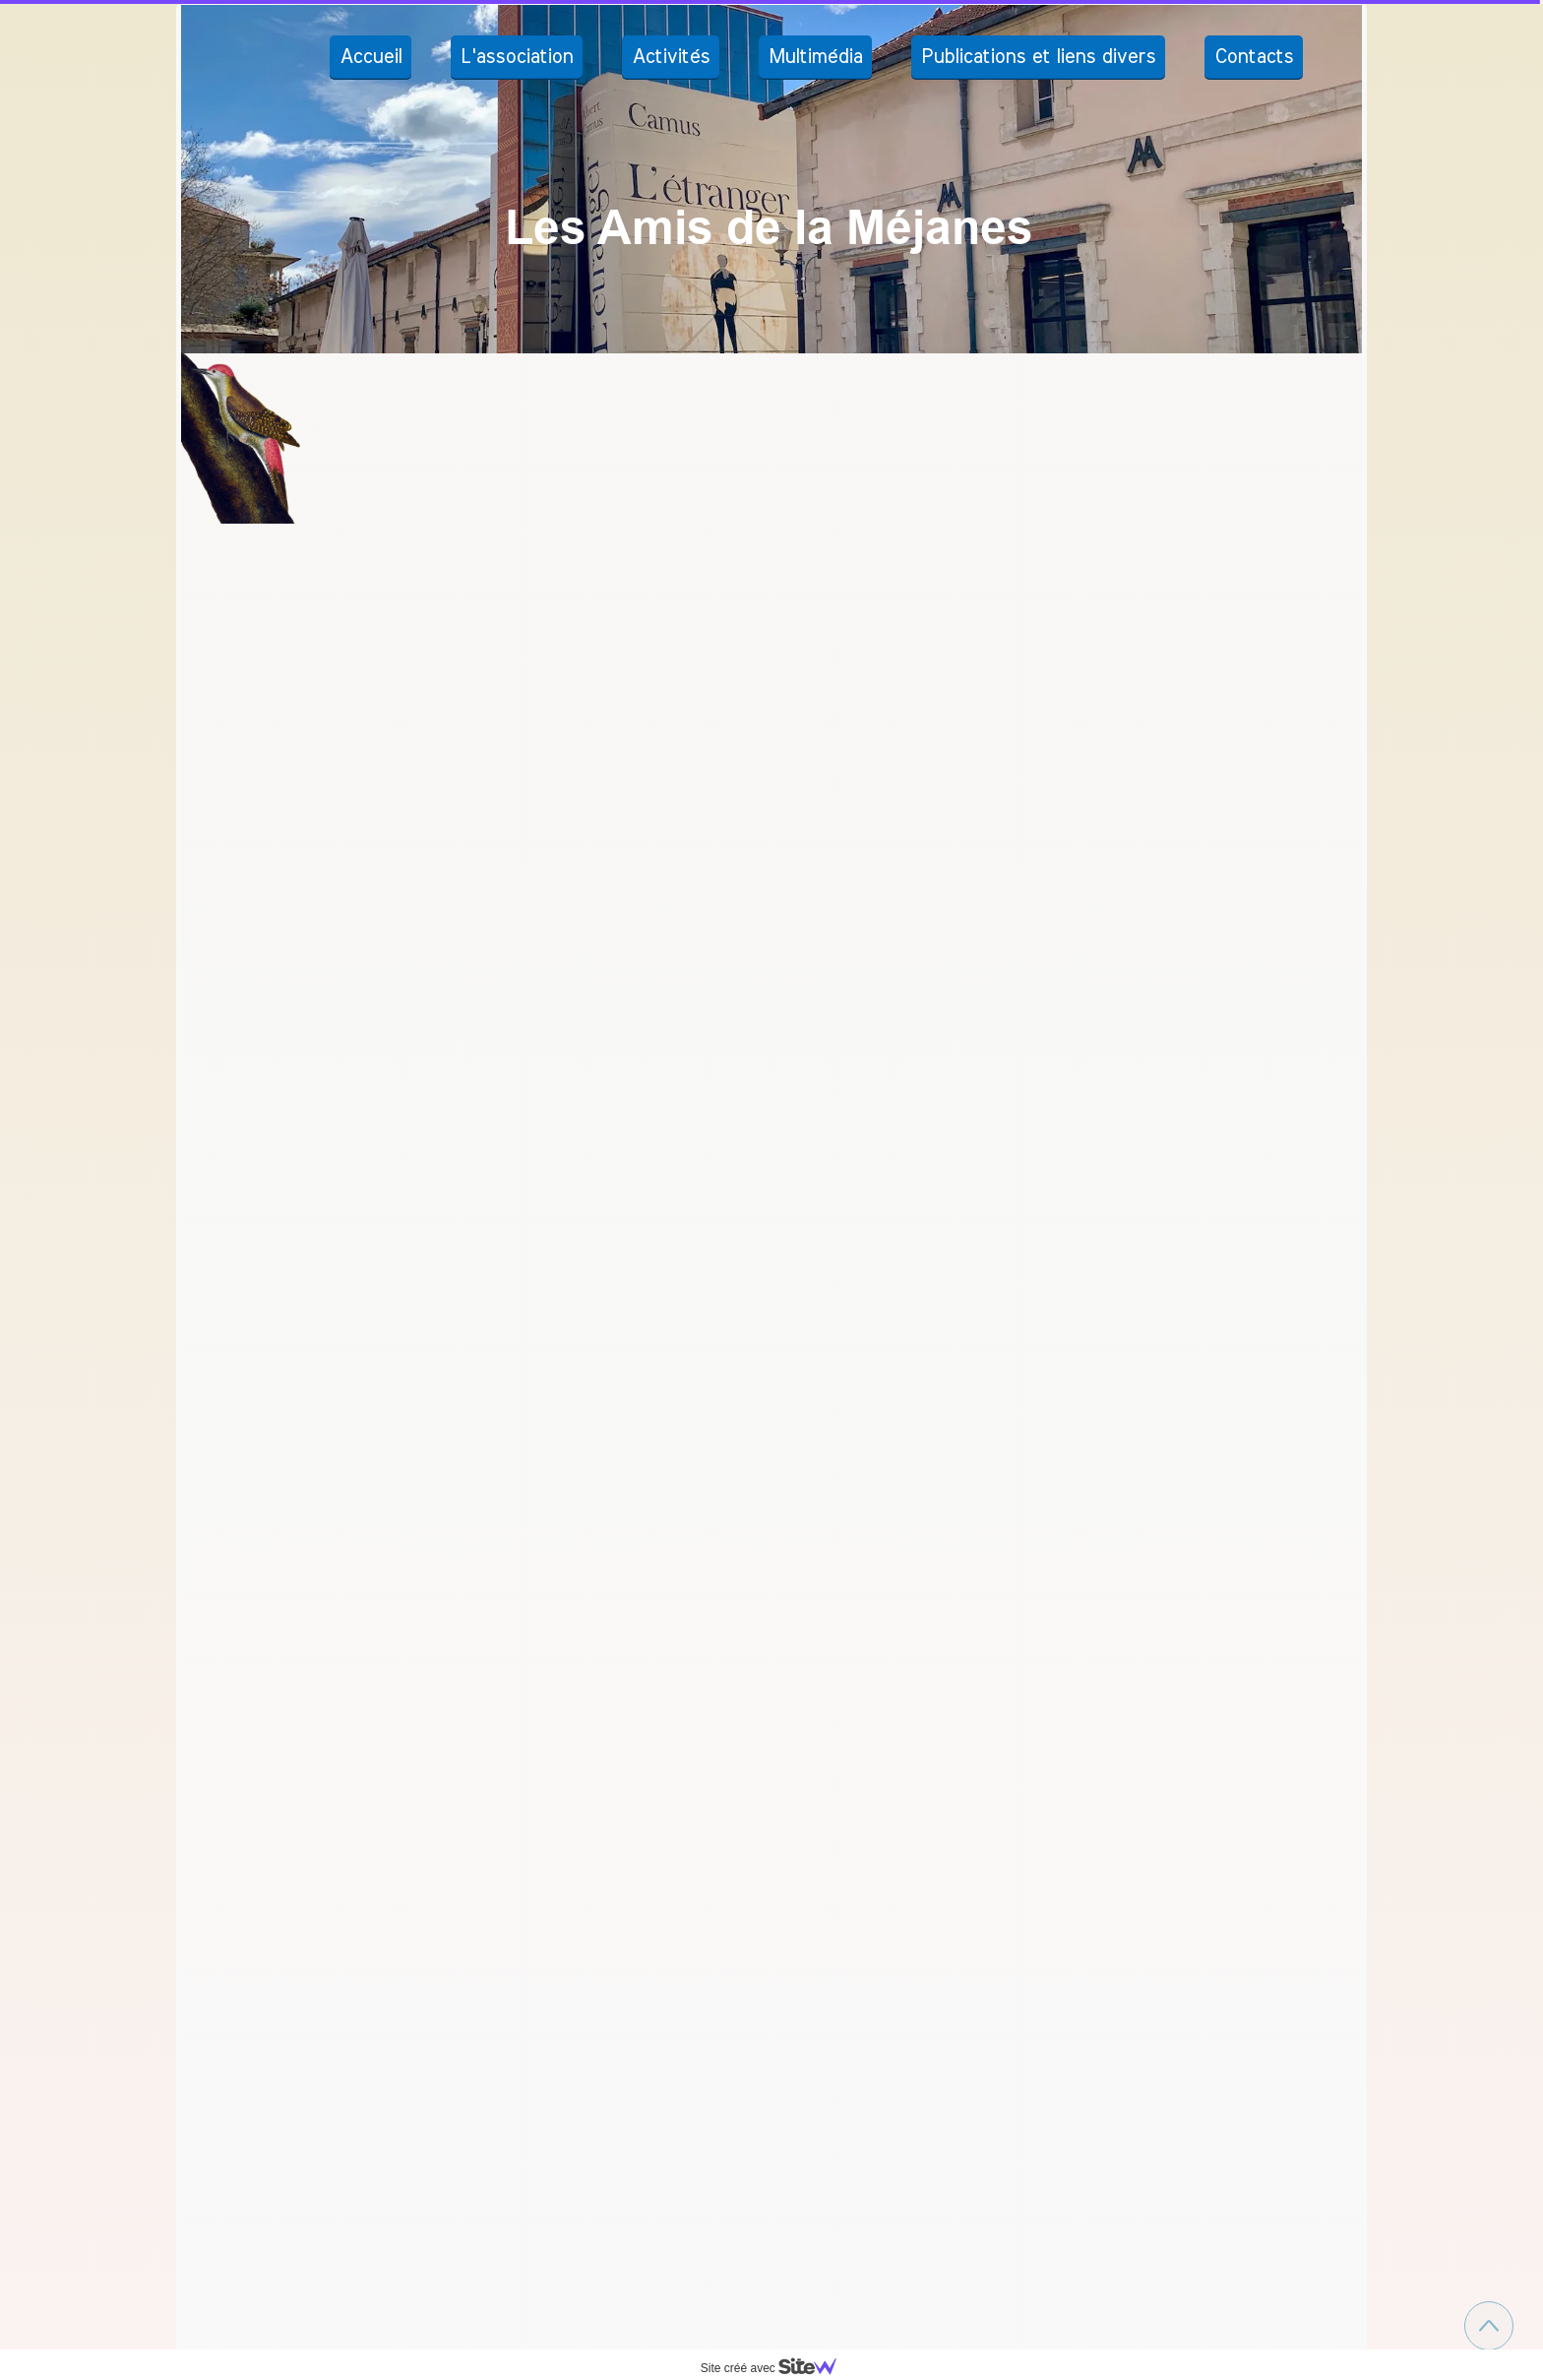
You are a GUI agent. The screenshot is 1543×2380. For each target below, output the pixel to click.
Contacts (1253, 57)
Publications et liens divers (1038, 57)
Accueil (370, 57)
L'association (517, 57)
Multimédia (815, 57)
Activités (671, 57)
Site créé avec (776, 2368)
